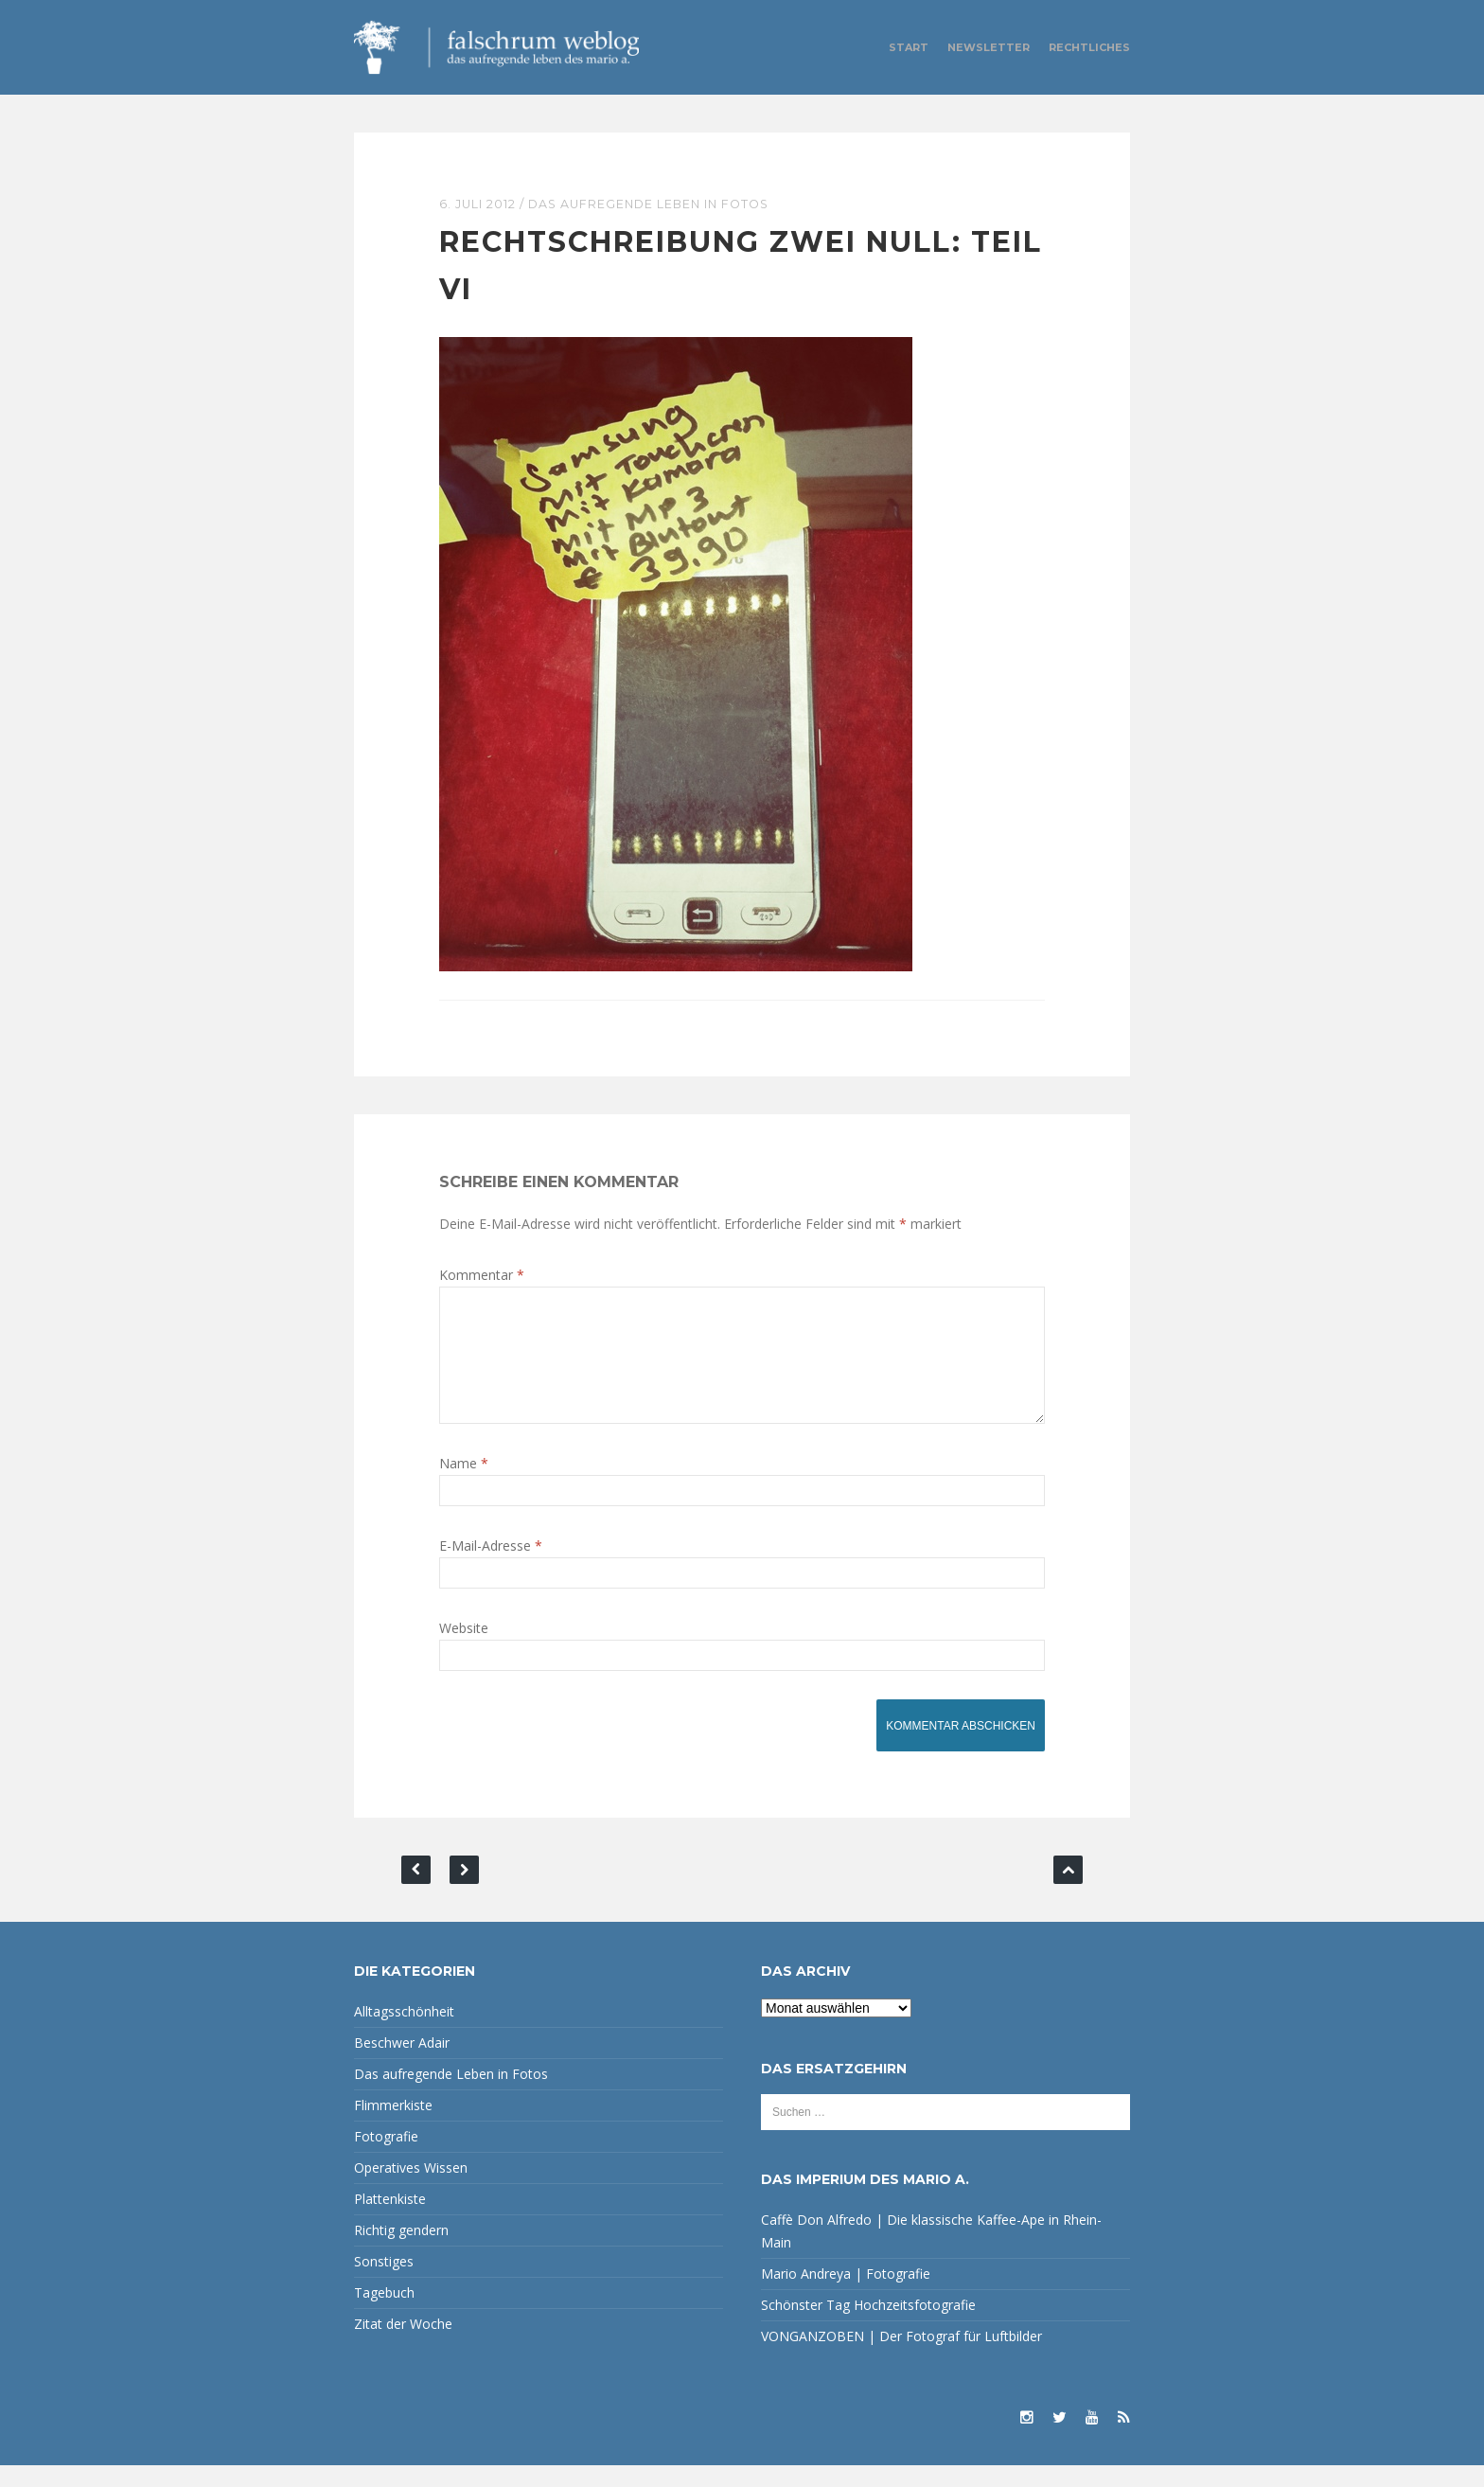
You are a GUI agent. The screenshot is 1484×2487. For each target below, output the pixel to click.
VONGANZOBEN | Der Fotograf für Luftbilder (901, 2358)
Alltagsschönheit (404, 2033)
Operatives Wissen (411, 2189)
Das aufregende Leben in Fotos (654, 203)
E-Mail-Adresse (490, 1567)
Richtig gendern (401, 2252)
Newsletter (988, 47)
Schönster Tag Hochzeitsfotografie (868, 2327)
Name (463, 1485)
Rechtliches (1089, 47)
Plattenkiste (390, 2220)
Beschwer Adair (402, 2064)
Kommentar (481, 1274)
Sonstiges (384, 2283)
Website (463, 1650)
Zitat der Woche (403, 2345)
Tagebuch (384, 2314)
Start (908, 47)
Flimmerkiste (393, 2127)
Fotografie (386, 2158)
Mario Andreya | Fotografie (845, 2295)
